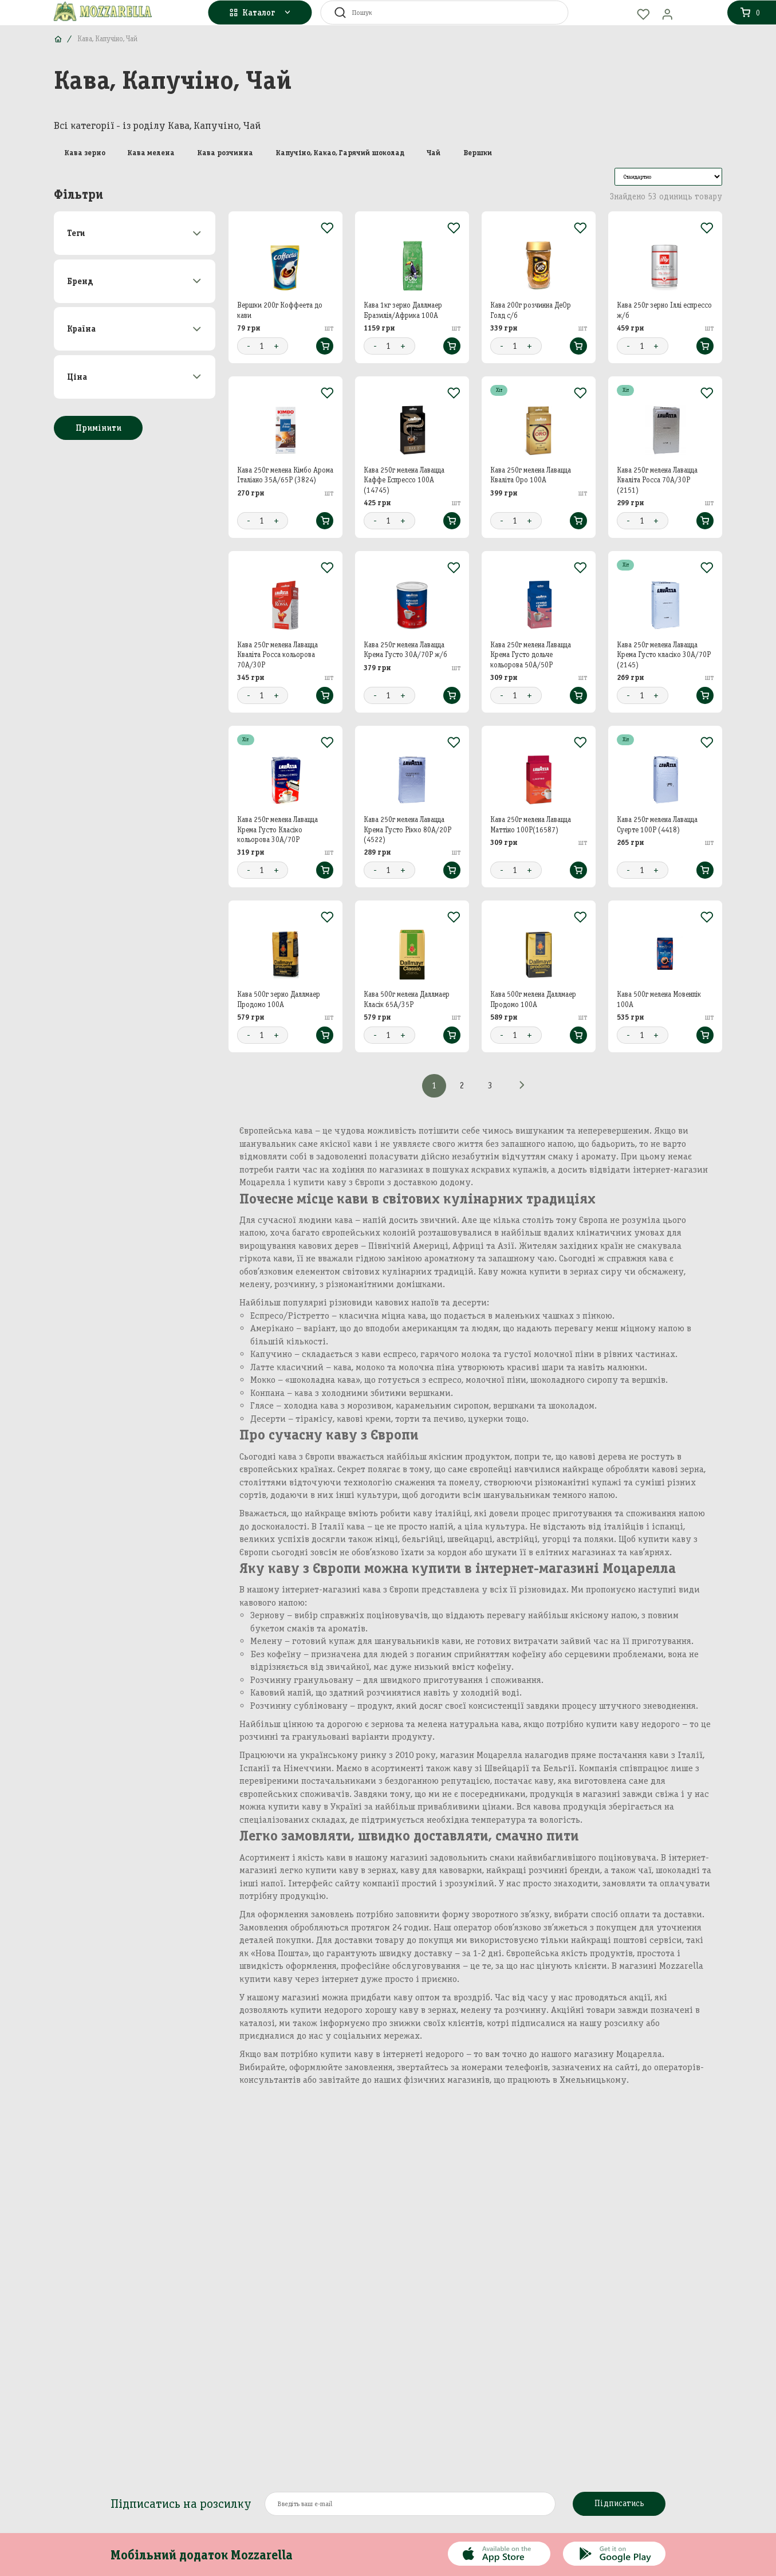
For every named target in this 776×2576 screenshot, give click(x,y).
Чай (433, 152)
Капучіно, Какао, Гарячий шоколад (340, 152)
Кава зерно (85, 152)
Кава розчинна (225, 152)
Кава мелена (151, 152)
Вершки (477, 152)
